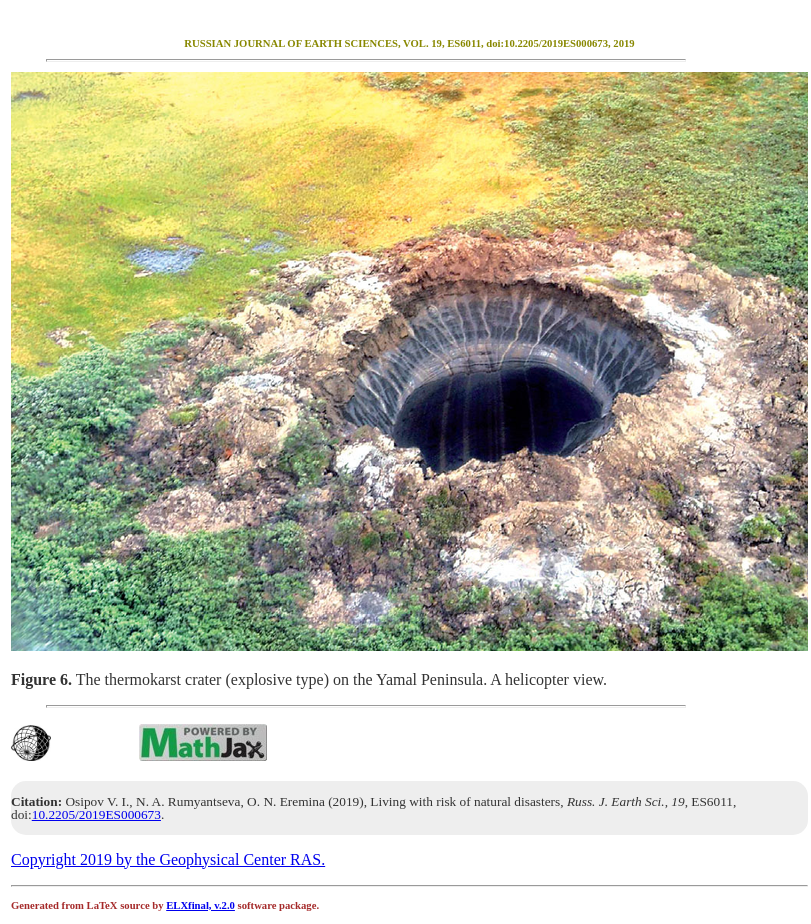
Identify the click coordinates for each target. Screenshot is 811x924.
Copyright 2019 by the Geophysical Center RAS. (168, 859)
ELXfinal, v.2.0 (200, 905)
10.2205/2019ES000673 (96, 814)
